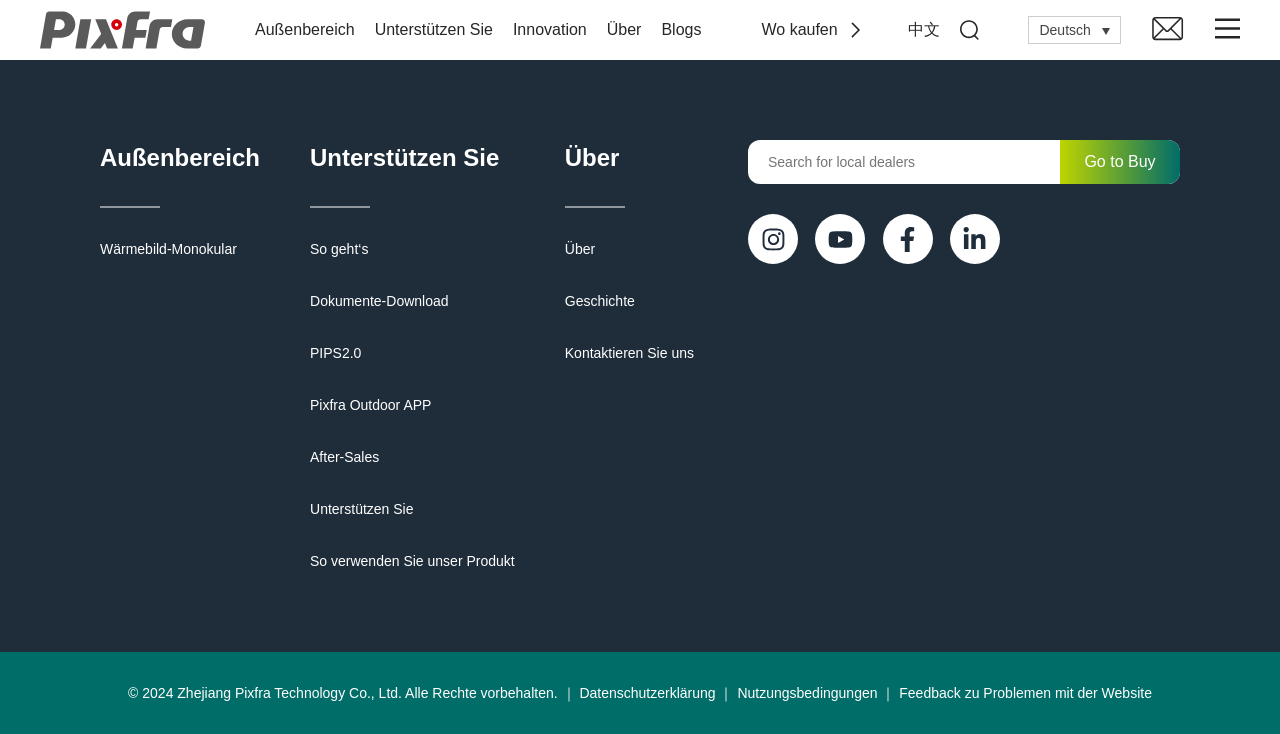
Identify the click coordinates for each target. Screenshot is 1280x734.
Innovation (550, 29)
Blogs (681, 29)
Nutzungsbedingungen (807, 693)
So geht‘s (339, 249)
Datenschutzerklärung (647, 693)
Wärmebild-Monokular (168, 249)
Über (624, 29)
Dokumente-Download (379, 301)
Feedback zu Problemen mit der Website (1025, 693)
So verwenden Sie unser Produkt (412, 561)
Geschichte (600, 301)
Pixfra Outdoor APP (370, 405)
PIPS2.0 (335, 353)
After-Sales (344, 457)
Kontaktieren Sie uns (629, 353)
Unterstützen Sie (434, 29)
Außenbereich (305, 29)
